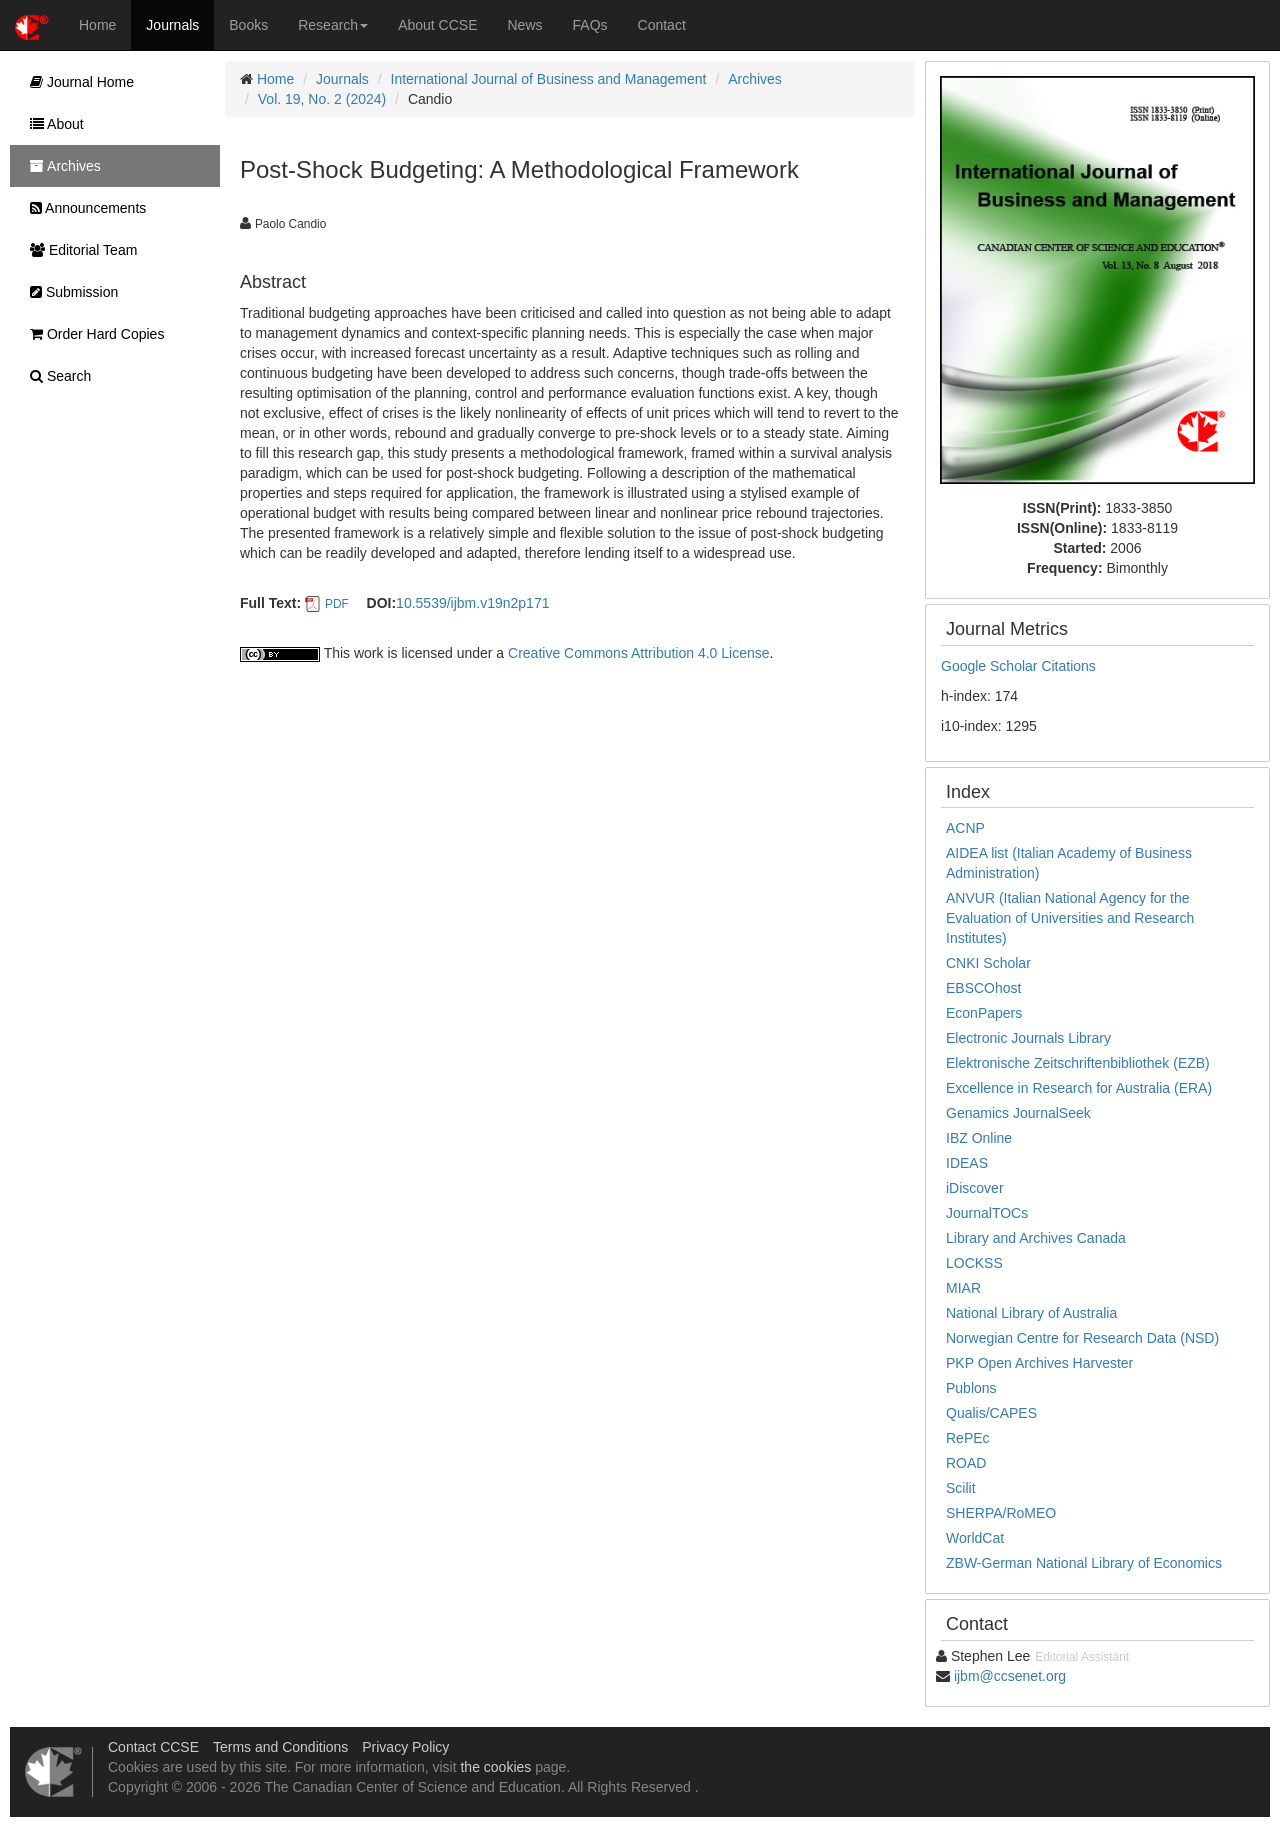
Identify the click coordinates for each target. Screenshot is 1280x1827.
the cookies (495, 1767)
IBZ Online (979, 1138)
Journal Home (77, 82)
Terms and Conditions (280, 1747)
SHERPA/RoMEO (1001, 1513)
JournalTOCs (987, 1213)
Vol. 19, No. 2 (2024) (322, 99)
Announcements (83, 208)
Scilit (961, 1488)
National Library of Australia (1031, 1313)
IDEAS (967, 1163)
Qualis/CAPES (991, 1413)
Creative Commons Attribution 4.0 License (638, 653)
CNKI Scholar (988, 963)
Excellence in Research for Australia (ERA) (1079, 1088)
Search (55, 376)
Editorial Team (78, 250)
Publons (971, 1388)
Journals (172, 25)
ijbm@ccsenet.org (1010, 1676)
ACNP (965, 828)
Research (333, 25)
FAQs (590, 25)
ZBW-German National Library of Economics (1084, 1563)
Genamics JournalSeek (1018, 1113)
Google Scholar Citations (1018, 666)
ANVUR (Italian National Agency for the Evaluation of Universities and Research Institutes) (1070, 918)
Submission (69, 292)
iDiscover (975, 1188)
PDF (337, 604)
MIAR (963, 1288)
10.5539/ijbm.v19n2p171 (472, 603)
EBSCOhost (983, 988)
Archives (755, 79)
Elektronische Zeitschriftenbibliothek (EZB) (1078, 1063)
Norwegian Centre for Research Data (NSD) (1082, 1338)
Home (97, 25)
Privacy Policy (405, 1747)
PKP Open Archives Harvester (1039, 1363)
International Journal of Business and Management (549, 79)
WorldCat (975, 1538)
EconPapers (984, 1013)
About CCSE (437, 25)
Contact (662, 25)
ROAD (966, 1463)
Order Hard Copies (92, 334)
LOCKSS (974, 1263)
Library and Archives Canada (1036, 1238)
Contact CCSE (153, 1747)
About (52, 124)
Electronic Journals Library (1028, 1038)
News (525, 25)
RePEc (968, 1438)
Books (248, 25)
